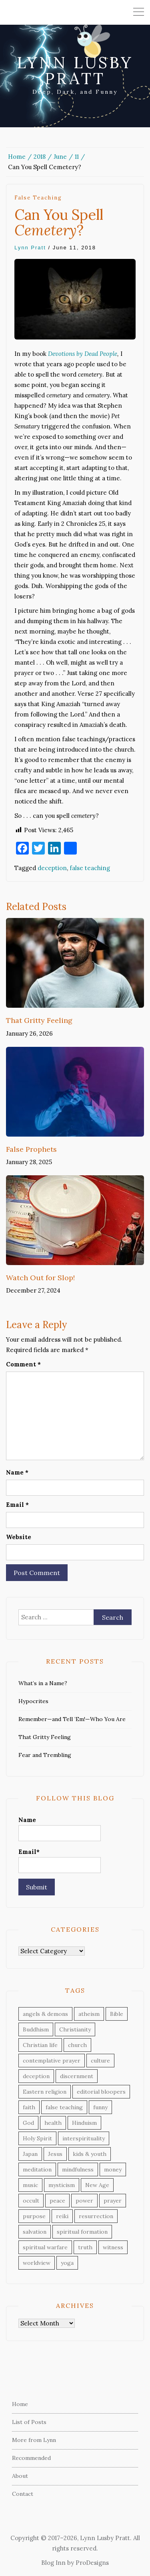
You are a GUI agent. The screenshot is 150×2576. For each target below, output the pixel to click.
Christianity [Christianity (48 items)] (75, 2029)
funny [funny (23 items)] (100, 2107)
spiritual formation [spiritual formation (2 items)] (82, 2231)
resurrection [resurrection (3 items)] (96, 2216)
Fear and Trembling (44, 1755)
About (20, 2475)
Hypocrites (33, 1701)
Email (17, 1504)
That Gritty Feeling (39, 1020)
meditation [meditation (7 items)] (37, 2169)
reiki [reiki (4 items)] (62, 2216)
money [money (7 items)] (113, 2169)
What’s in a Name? (42, 1683)
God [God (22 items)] (28, 2122)
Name (17, 1472)
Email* (59, 1860)
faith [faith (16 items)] (29, 2107)
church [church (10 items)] (77, 2045)
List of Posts (29, 2422)
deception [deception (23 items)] (36, 2076)
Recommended (31, 2458)
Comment (23, 1364)
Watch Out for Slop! (40, 1277)
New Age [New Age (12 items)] (97, 2185)
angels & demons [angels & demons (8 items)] (45, 2013)
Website (18, 1537)
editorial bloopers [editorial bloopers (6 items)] (101, 2091)
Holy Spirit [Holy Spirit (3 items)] (37, 2138)
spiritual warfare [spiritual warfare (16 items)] (45, 2247)
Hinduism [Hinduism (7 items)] (84, 2122)
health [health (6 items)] (53, 2122)
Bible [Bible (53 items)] (116, 2013)
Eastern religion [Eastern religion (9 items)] (44, 2091)
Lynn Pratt (30, 248)
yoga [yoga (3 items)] (67, 2262)
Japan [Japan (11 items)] (30, 2154)
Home (20, 2404)
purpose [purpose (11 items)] (34, 2216)
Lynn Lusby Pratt (75, 70)
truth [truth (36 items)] (85, 2247)
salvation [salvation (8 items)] (34, 2231)
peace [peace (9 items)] (57, 2200)
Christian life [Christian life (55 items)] (40, 2045)
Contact (22, 2493)
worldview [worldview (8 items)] (36, 2262)
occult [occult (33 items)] (31, 2200)
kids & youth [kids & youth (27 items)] (89, 2154)
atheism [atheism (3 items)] (89, 2013)
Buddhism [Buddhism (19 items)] (36, 2029)
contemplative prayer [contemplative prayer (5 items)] (51, 2060)
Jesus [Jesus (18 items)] (55, 2154)
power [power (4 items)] (84, 2200)
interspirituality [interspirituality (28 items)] (83, 2138)
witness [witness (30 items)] (113, 2247)
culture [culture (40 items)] (100, 2060)
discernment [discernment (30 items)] (76, 2076)
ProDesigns (92, 2562)
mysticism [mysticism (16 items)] (61, 2185)
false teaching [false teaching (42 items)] (64, 2107)
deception (52, 868)
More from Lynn (34, 2440)
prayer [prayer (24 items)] (113, 2200)
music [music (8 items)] (30, 2185)
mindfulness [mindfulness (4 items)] (78, 2169)
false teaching (38, 197)
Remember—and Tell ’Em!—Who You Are (72, 1719)
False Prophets (31, 1149)
